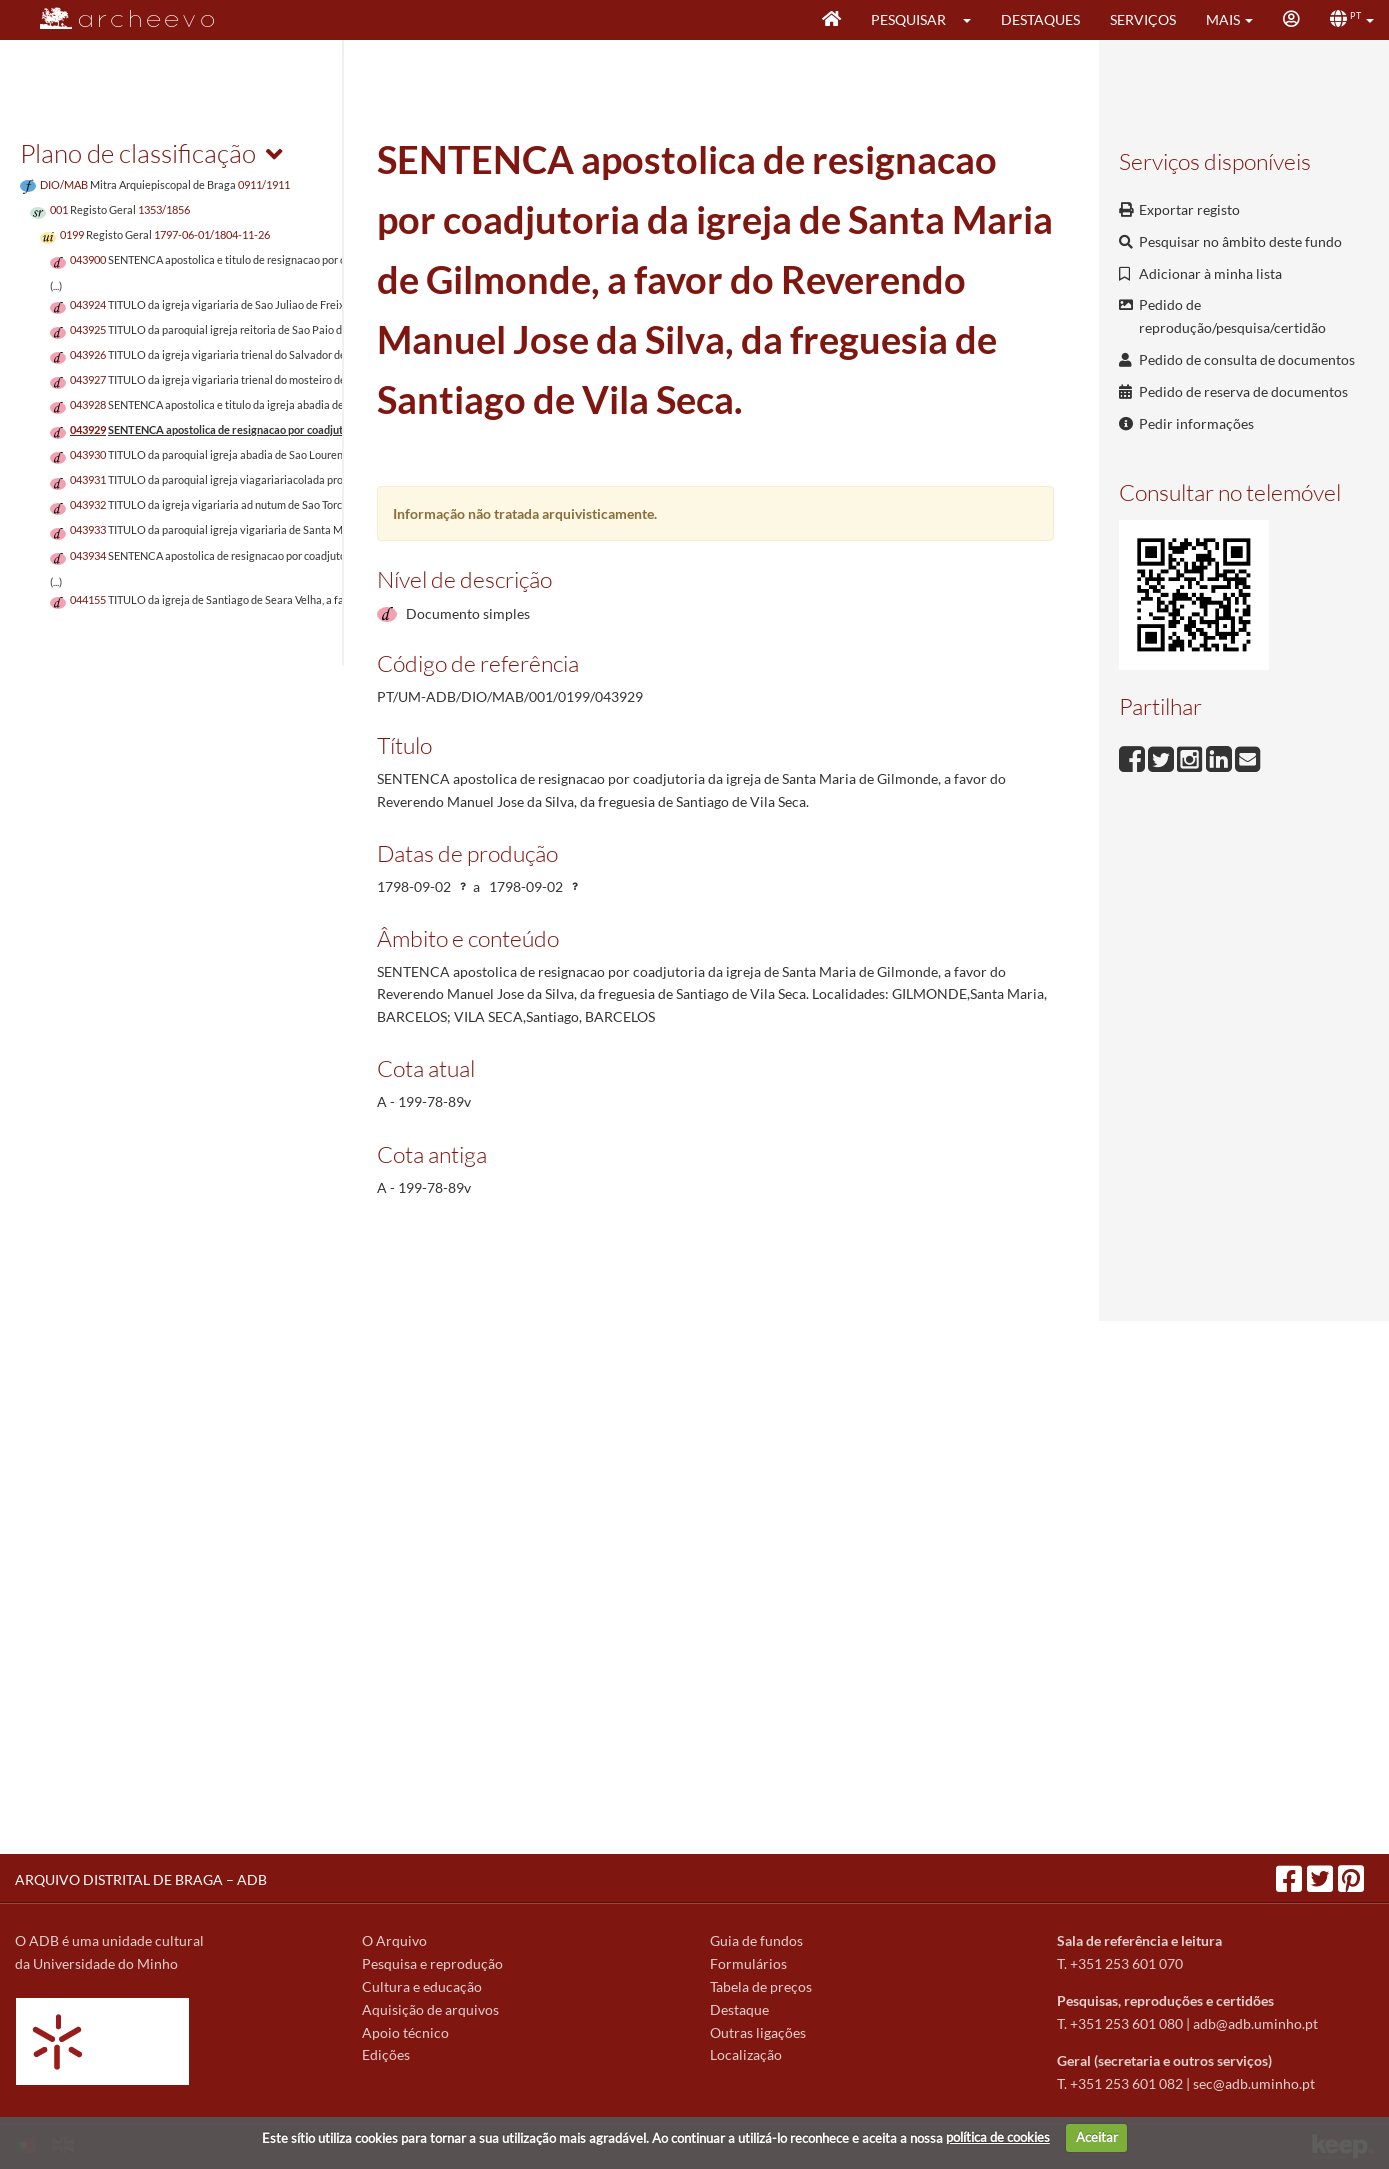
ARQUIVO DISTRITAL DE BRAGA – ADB (141, 1879)
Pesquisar (908, 19)
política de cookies (998, 2137)
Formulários (748, 1963)
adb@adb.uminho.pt (1255, 2023)
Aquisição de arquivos (430, 2009)
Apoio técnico (405, 2032)
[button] (973, 20)
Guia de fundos (756, 1940)
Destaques (1040, 19)
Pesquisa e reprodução (432, 1963)
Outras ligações (758, 2032)
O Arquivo (394, 1940)
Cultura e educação (422, 1986)
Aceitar (1097, 2137)
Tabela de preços (761, 1986)
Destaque (739, 2009)
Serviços (1143, 19)
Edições (386, 2054)
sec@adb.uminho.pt (1254, 2083)
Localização (746, 2054)
